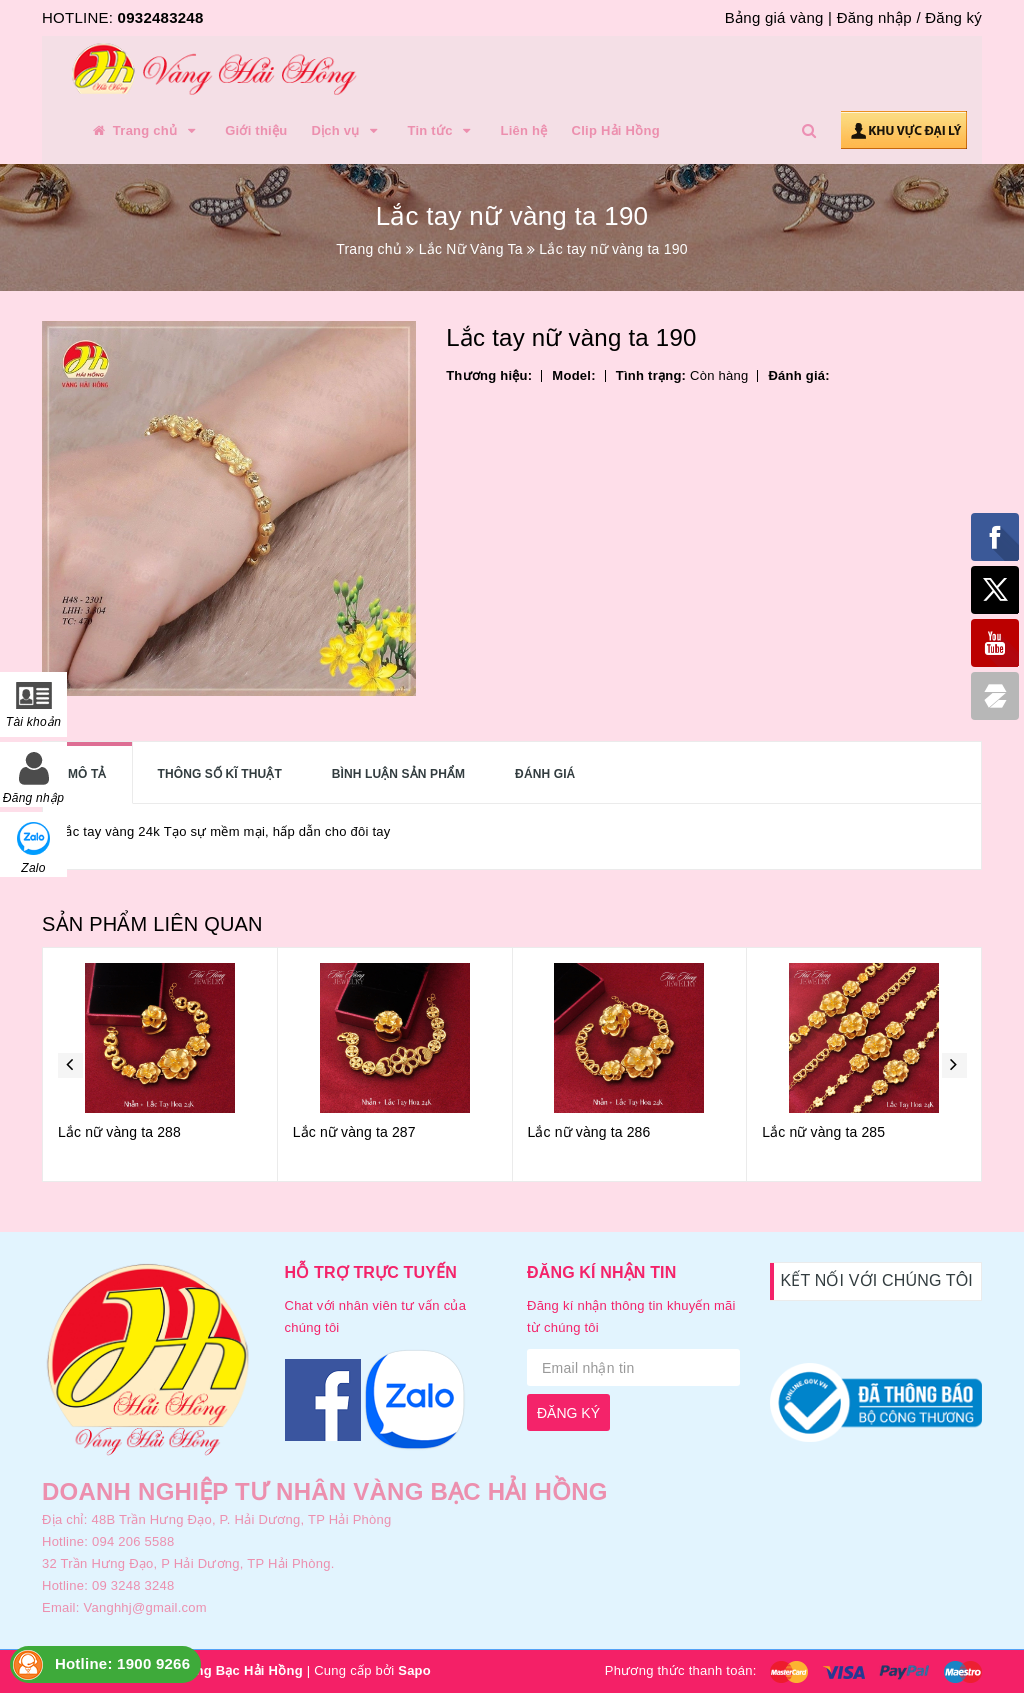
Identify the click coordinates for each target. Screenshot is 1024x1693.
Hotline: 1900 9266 (122, 1663)
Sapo (414, 1670)
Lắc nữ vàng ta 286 (589, 1132)
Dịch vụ (347, 131)
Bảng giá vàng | (778, 17)
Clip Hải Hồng (616, 130)
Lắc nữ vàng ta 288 (119, 1132)
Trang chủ (145, 131)
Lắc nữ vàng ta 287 (354, 1132)
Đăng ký (953, 17)
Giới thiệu (256, 130)
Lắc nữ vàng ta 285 (823, 1132)
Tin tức (441, 131)
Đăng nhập (874, 17)
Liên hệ (524, 130)
